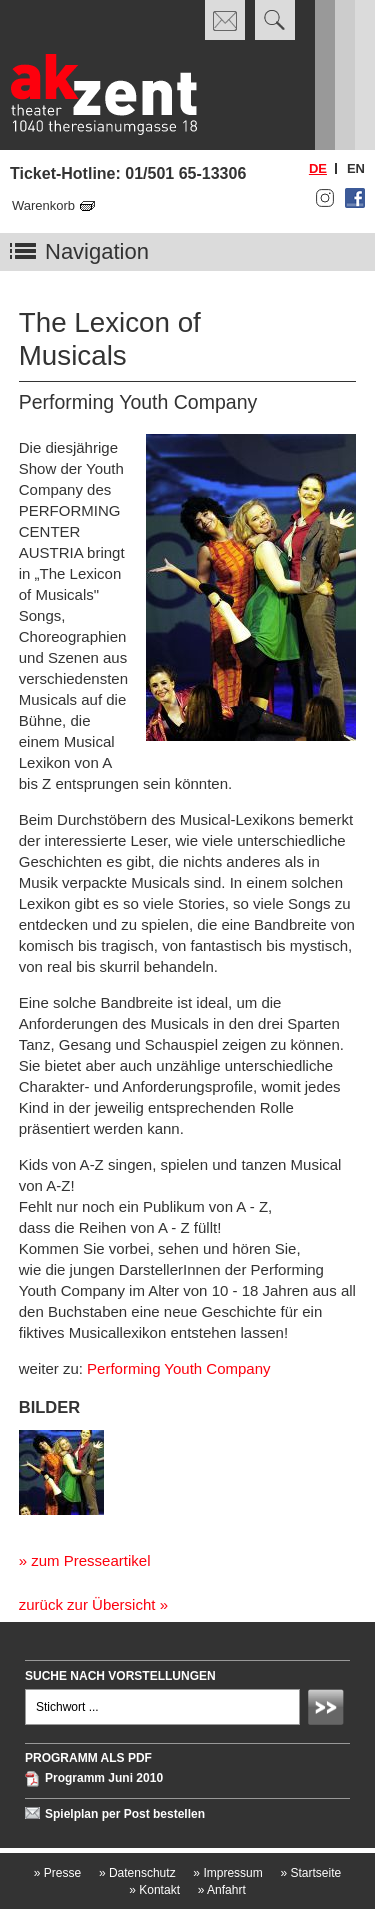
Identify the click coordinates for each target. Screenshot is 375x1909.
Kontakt (154, 1890)
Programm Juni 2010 (104, 1779)
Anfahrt (222, 1890)
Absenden (329, 1710)
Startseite (310, 1873)
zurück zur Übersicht (87, 1604)
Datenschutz (137, 1873)
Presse (57, 1873)
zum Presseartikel (90, 1560)
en (356, 168)
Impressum (227, 1873)
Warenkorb (43, 205)
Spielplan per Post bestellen (125, 1814)
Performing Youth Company (178, 1368)
